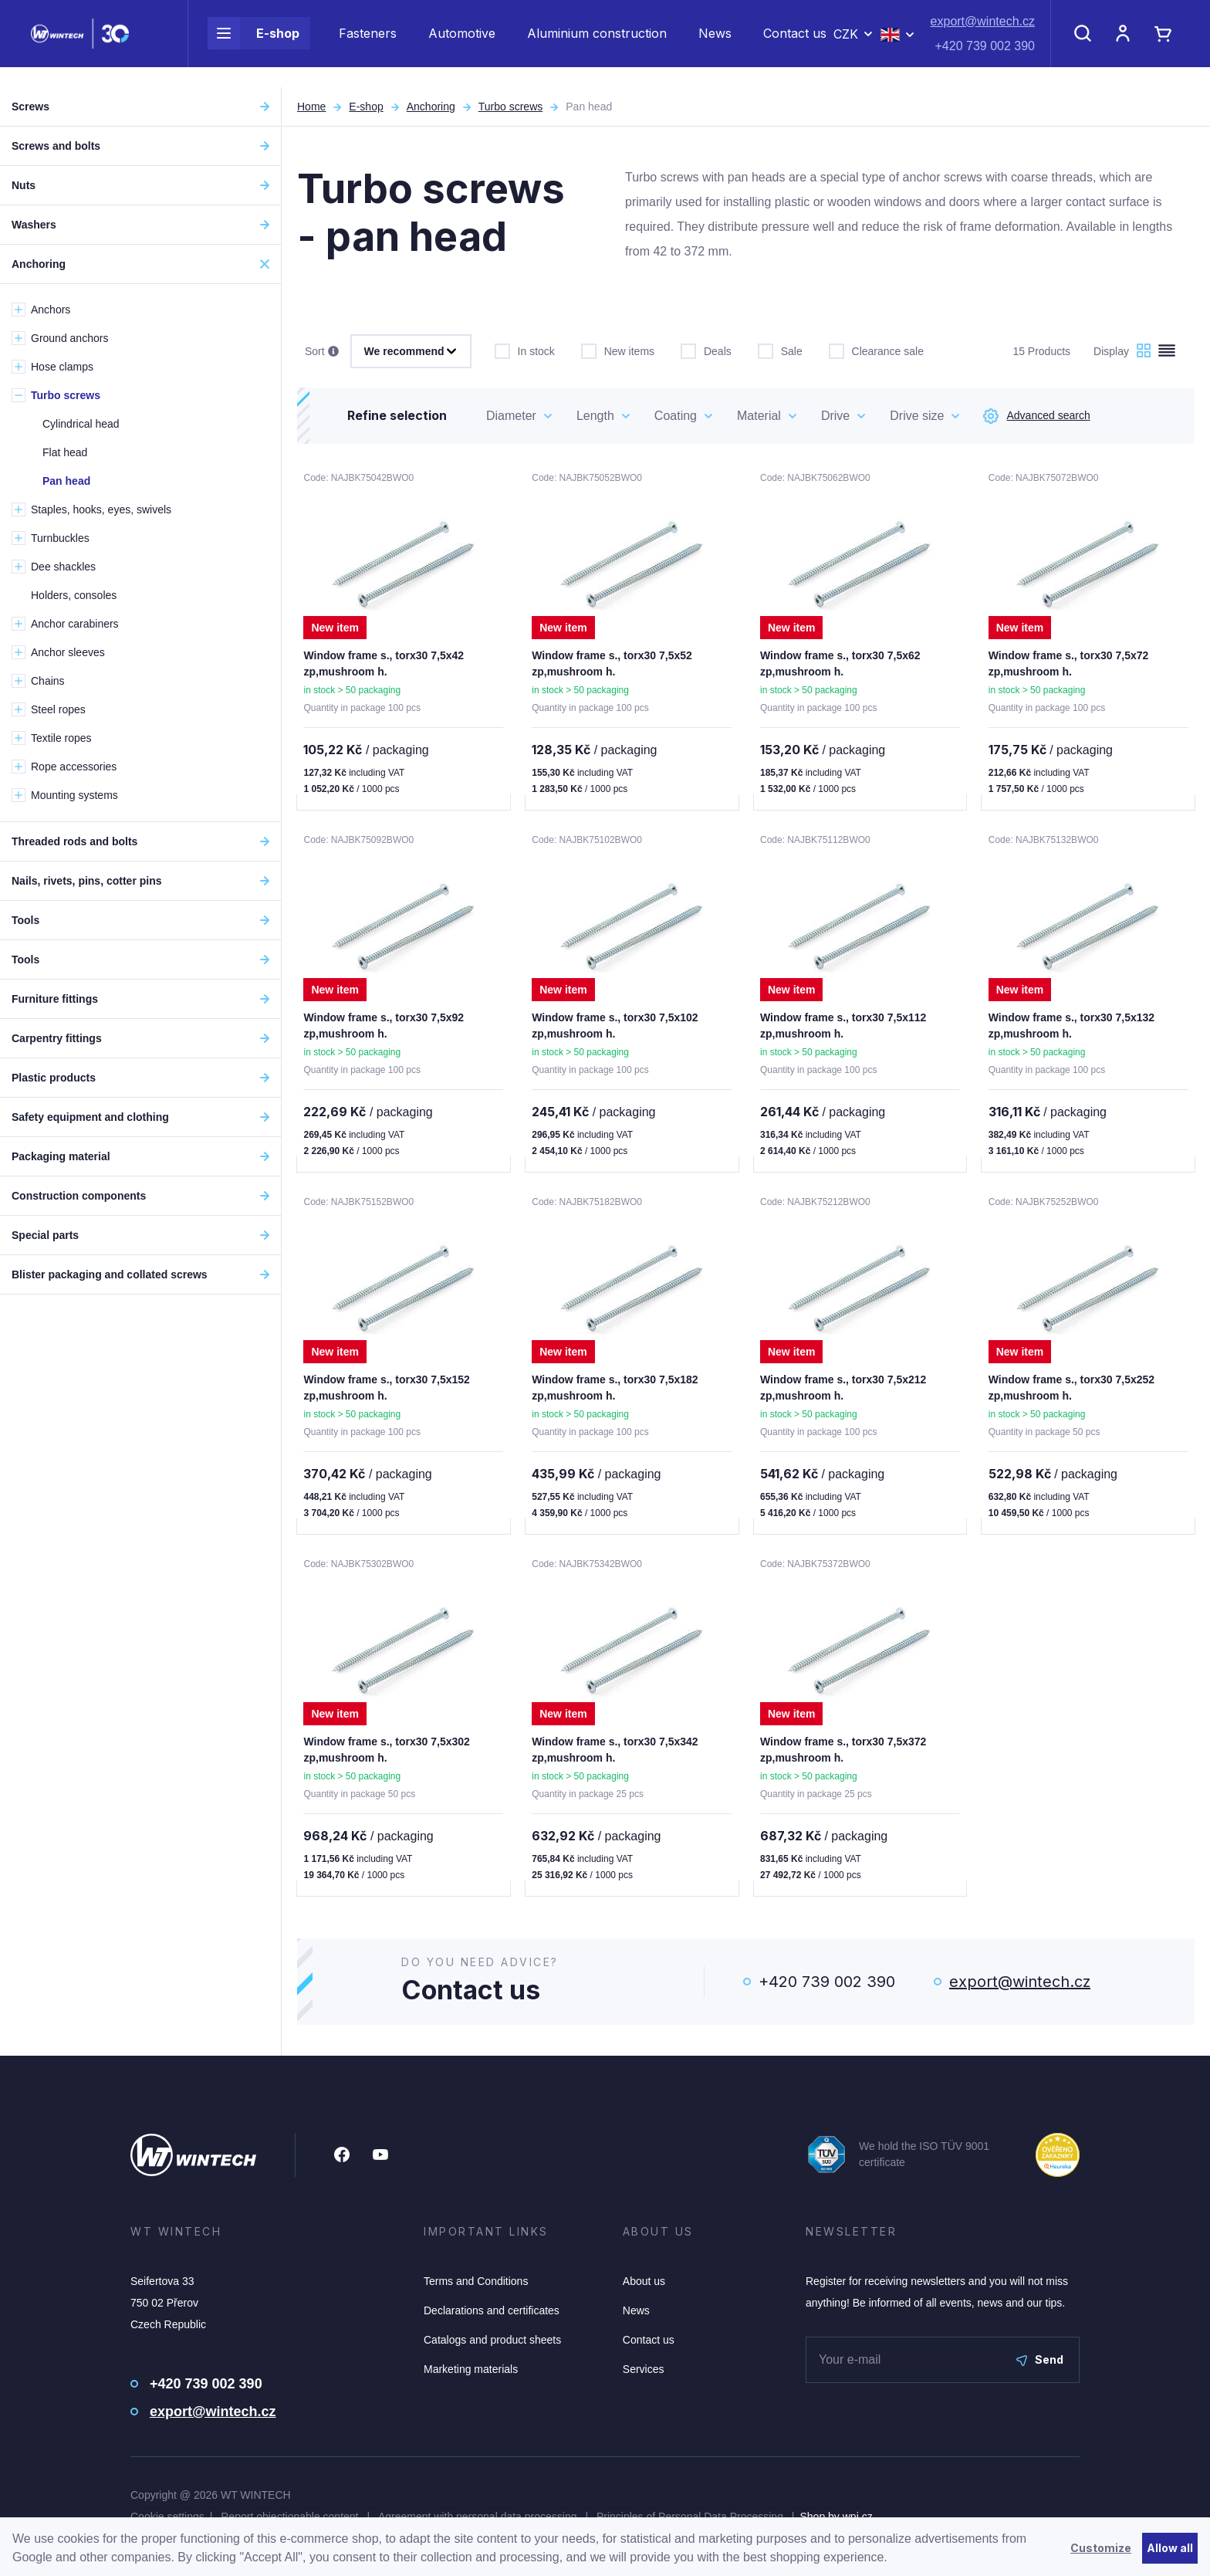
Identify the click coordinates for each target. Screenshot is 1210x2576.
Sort (322, 352)
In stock (525, 349)
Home (311, 106)
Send (1039, 2365)
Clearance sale (876, 349)
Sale (780, 349)
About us (644, 2287)
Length (595, 415)
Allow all (1170, 2547)
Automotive (461, 43)
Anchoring (431, 106)
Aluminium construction (597, 43)
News (715, 43)
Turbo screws (510, 106)
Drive (835, 415)
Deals (706, 349)
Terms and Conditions (476, 2287)
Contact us (794, 43)
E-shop (253, 43)
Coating (675, 415)
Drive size (917, 415)
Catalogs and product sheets (492, 2346)
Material (759, 415)
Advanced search (1036, 416)
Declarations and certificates (491, 2316)
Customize (1100, 2547)
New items (617, 349)
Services (643, 2375)
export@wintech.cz (983, 31)
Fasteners (368, 43)
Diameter (511, 415)
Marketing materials (471, 2375)
